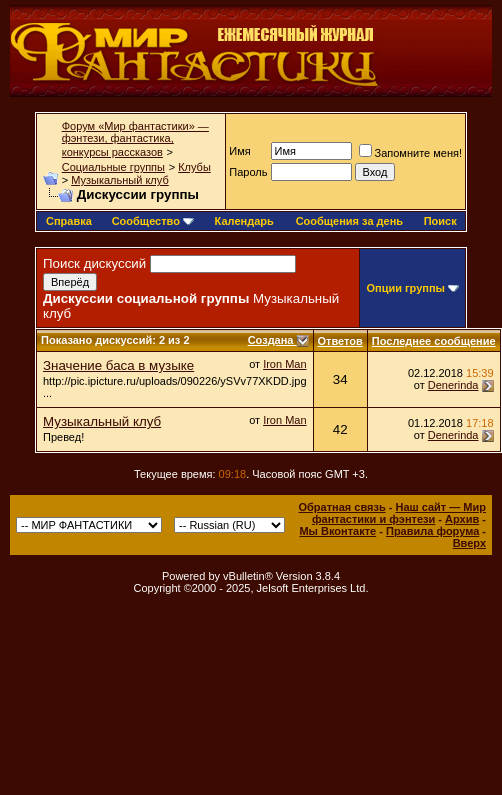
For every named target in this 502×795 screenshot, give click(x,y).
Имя (239, 151)
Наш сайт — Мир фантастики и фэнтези (399, 513)
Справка (69, 221)
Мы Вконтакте (337, 531)
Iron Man (284, 364)
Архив (462, 519)
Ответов (340, 341)
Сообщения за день (349, 221)
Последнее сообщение (434, 341)
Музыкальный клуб (120, 180)
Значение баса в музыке (118, 365)
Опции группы (405, 288)
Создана (272, 340)
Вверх (469, 543)
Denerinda (453, 385)
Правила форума (432, 531)
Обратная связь (341, 507)
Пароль (248, 172)
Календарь (244, 221)
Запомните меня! (410, 153)
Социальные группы (113, 167)
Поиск (440, 221)
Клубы (194, 167)
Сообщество (153, 221)
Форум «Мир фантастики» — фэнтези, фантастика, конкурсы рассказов (135, 139)
